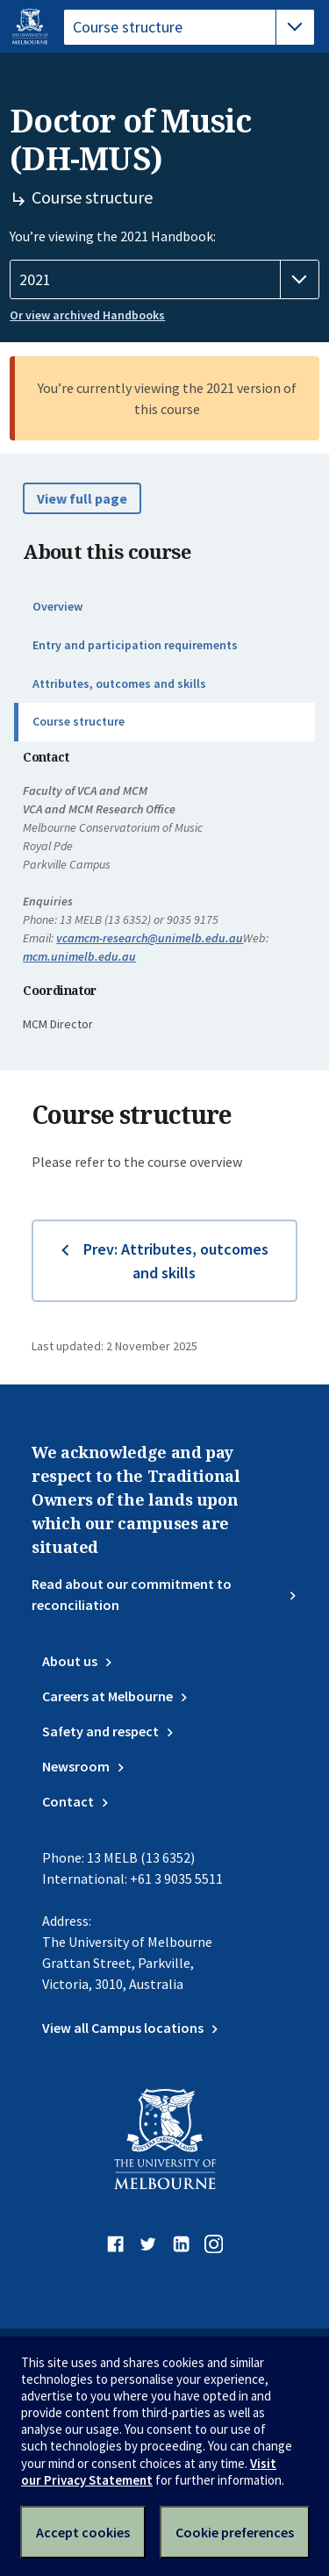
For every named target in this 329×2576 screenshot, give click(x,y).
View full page (82, 498)
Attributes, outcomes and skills (119, 683)
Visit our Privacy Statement (148, 2471)
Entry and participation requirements (135, 645)
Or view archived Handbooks (87, 315)
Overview (57, 606)
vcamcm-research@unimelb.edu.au (149, 938)
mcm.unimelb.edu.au (79, 956)
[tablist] (189, 27)
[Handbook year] (164, 280)
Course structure (78, 721)
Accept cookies (83, 2532)
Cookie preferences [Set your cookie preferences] (234, 2532)
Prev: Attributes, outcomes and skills (175, 1261)
